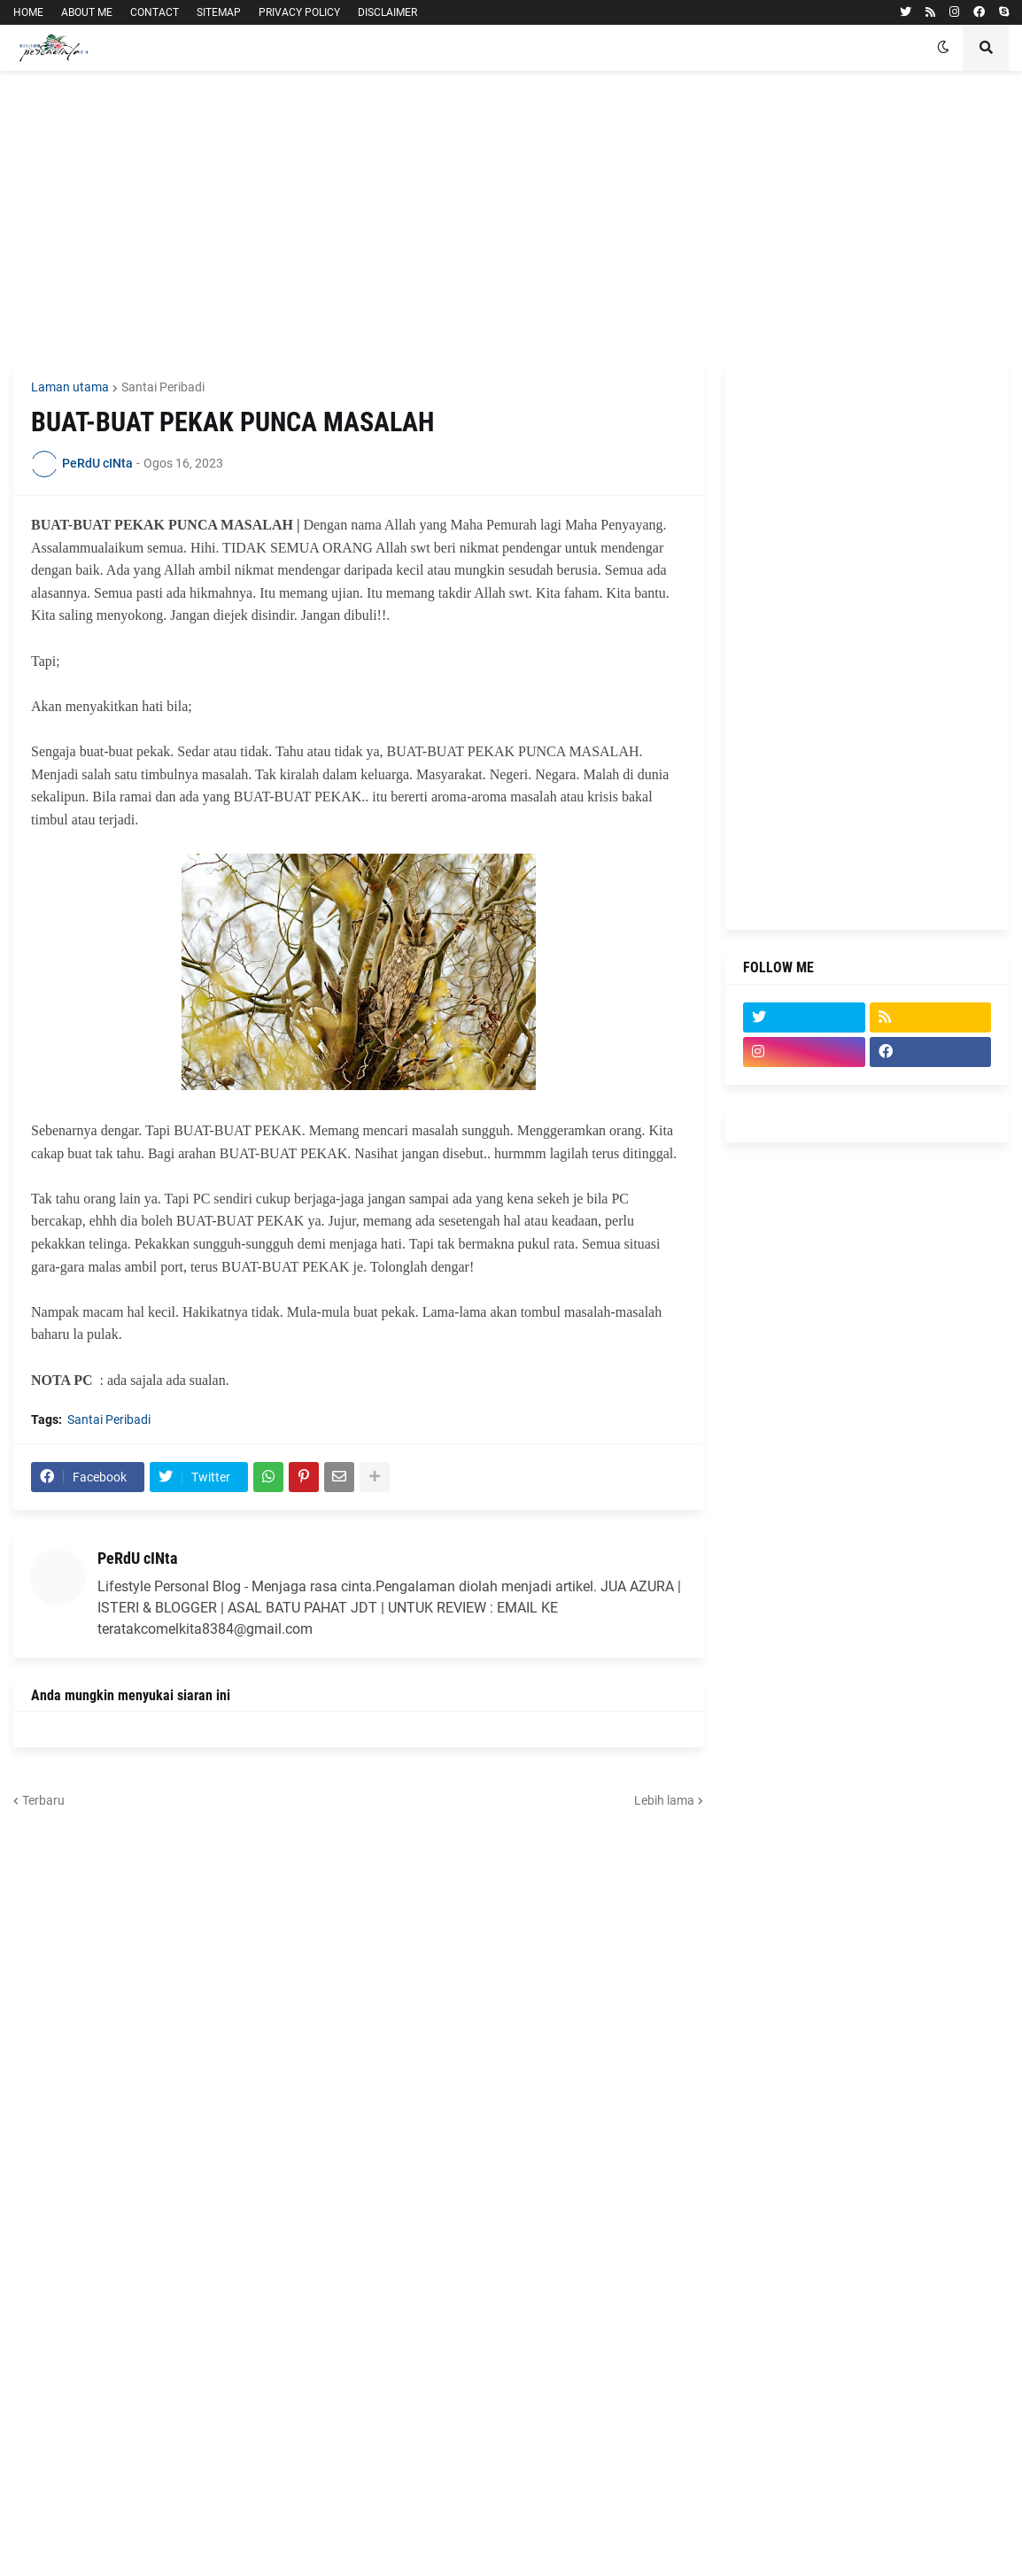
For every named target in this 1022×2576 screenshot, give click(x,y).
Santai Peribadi (163, 387)
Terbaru (43, 1800)
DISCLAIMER (387, 12)
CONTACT (154, 12)
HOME (28, 12)
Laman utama (70, 387)
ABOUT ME (86, 12)
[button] (943, 48)
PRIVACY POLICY (299, 12)
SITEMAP (219, 12)
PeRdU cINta (137, 1558)
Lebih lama (664, 1800)
